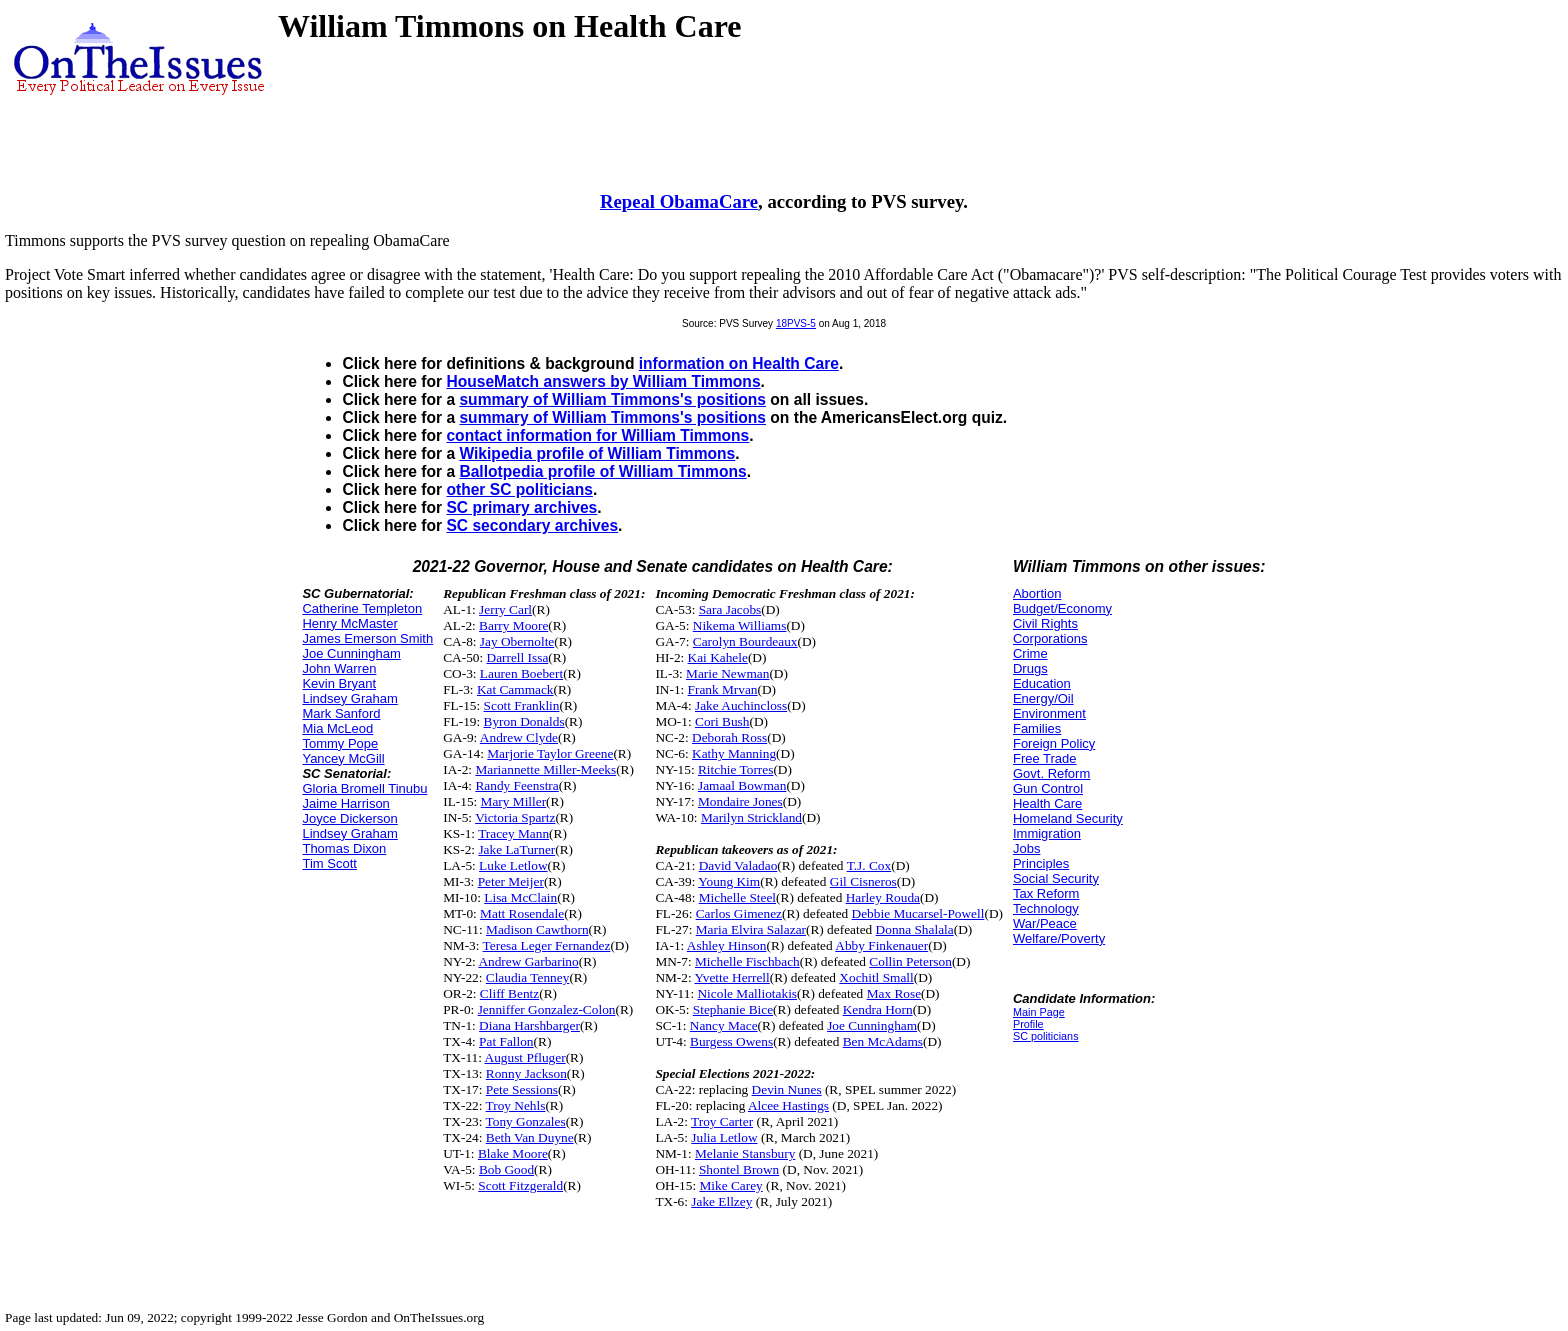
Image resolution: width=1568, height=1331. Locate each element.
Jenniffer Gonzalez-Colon (547, 1009)
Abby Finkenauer (881, 945)
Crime (1030, 653)
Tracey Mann (513, 833)
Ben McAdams (883, 1041)
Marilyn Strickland (751, 817)
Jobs (1026, 848)
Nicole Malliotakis (747, 993)
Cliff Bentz (509, 993)
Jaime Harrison (345, 803)
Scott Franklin (522, 705)
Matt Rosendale (522, 913)
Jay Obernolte (517, 641)
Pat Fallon (506, 1041)
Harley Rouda (883, 897)
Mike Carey (730, 1185)
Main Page (1039, 1012)
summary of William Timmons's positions (612, 399)
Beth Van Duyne (530, 1137)
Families (1037, 728)
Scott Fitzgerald (520, 1185)
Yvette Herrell (732, 977)
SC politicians (1046, 1036)
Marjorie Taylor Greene (550, 753)
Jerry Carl (505, 609)
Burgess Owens (731, 1041)
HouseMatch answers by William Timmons (603, 381)
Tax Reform (1046, 893)
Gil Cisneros (863, 881)
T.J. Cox (869, 865)
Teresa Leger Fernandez (547, 945)
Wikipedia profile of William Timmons (597, 453)
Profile (1028, 1024)
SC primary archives (521, 507)
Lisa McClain (520, 897)
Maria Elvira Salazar (751, 929)
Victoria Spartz (515, 817)
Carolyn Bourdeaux (745, 641)
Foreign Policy (1054, 743)
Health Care (1047, 803)
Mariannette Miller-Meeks (545, 769)
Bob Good (506, 1169)
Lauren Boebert (521, 673)
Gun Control (1048, 788)
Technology (1046, 908)
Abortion (1037, 593)
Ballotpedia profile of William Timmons (602, 471)
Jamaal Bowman (742, 785)
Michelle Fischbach (747, 961)
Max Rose (894, 993)
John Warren (339, 668)
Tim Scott (329, 863)
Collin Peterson (910, 961)
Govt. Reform (1051, 773)
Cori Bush (722, 721)
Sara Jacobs (730, 609)
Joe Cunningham (351, 653)
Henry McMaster (349, 623)
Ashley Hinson (727, 945)
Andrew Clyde (519, 737)
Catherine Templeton (362, 608)
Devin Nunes (787, 1089)
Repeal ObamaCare (679, 201)
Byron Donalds (524, 721)
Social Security (1056, 878)
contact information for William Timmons (597, 435)
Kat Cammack (515, 689)
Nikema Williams (740, 625)
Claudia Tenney (528, 977)
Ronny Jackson (526, 1073)
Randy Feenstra (516, 785)
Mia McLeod (337, 728)
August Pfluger (525, 1057)
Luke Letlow (513, 865)
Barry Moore (513, 625)
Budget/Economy (1062, 608)
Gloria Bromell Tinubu (364, 788)
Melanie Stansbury (745, 1153)
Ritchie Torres (735, 769)
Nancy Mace (724, 1025)
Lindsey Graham (349, 698)
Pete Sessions (522, 1089)
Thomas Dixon (344, 848)
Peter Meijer (511, 881)
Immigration (1047, 833)
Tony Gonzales (526, 1121)
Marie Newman (727, 673)
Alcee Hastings (788, 1105)
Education (1042, 683)
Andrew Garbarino (528, 961)
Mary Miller (514, 801)
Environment (1049, 713)
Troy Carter (722, 1121)
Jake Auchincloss (741, 705)
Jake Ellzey (721, 1201)
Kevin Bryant (339, 683)
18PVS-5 (796, 323)
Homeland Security (1068, 818)
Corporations (1050, 638)
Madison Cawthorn (537, 929)
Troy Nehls (516, 1105)
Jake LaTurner (516, 849)
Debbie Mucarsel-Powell (918, 913)
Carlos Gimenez (739, 913)
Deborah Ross (729, 737)
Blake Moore (513, 1153)
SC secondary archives (532, 525)
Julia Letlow (724, 1137)
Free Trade (1045, 758)
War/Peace (1045, 923)
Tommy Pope (340, 743)
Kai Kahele (718, 657)
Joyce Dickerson (349, 818)
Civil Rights (1045, 623)
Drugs (1030, 668)
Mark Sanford (341, 713)
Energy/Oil (1043, 698)
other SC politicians (519, 489)
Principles (1041, 863)
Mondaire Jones (740, 801)
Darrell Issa (518, 657)
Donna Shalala (915, 929)
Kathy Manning (734, 753)
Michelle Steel (737, 897)
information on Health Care (739, 363)
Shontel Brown (739, 1169)
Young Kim (729, 881)
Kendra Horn (878, 1009)
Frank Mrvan (723, 689)
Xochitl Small (876, 977)
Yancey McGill (343, 758)
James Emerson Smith (367, 638)
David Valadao (738, 865)
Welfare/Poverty (1059, 938)
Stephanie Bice (733, 1009)
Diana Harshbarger (529, 1025)
